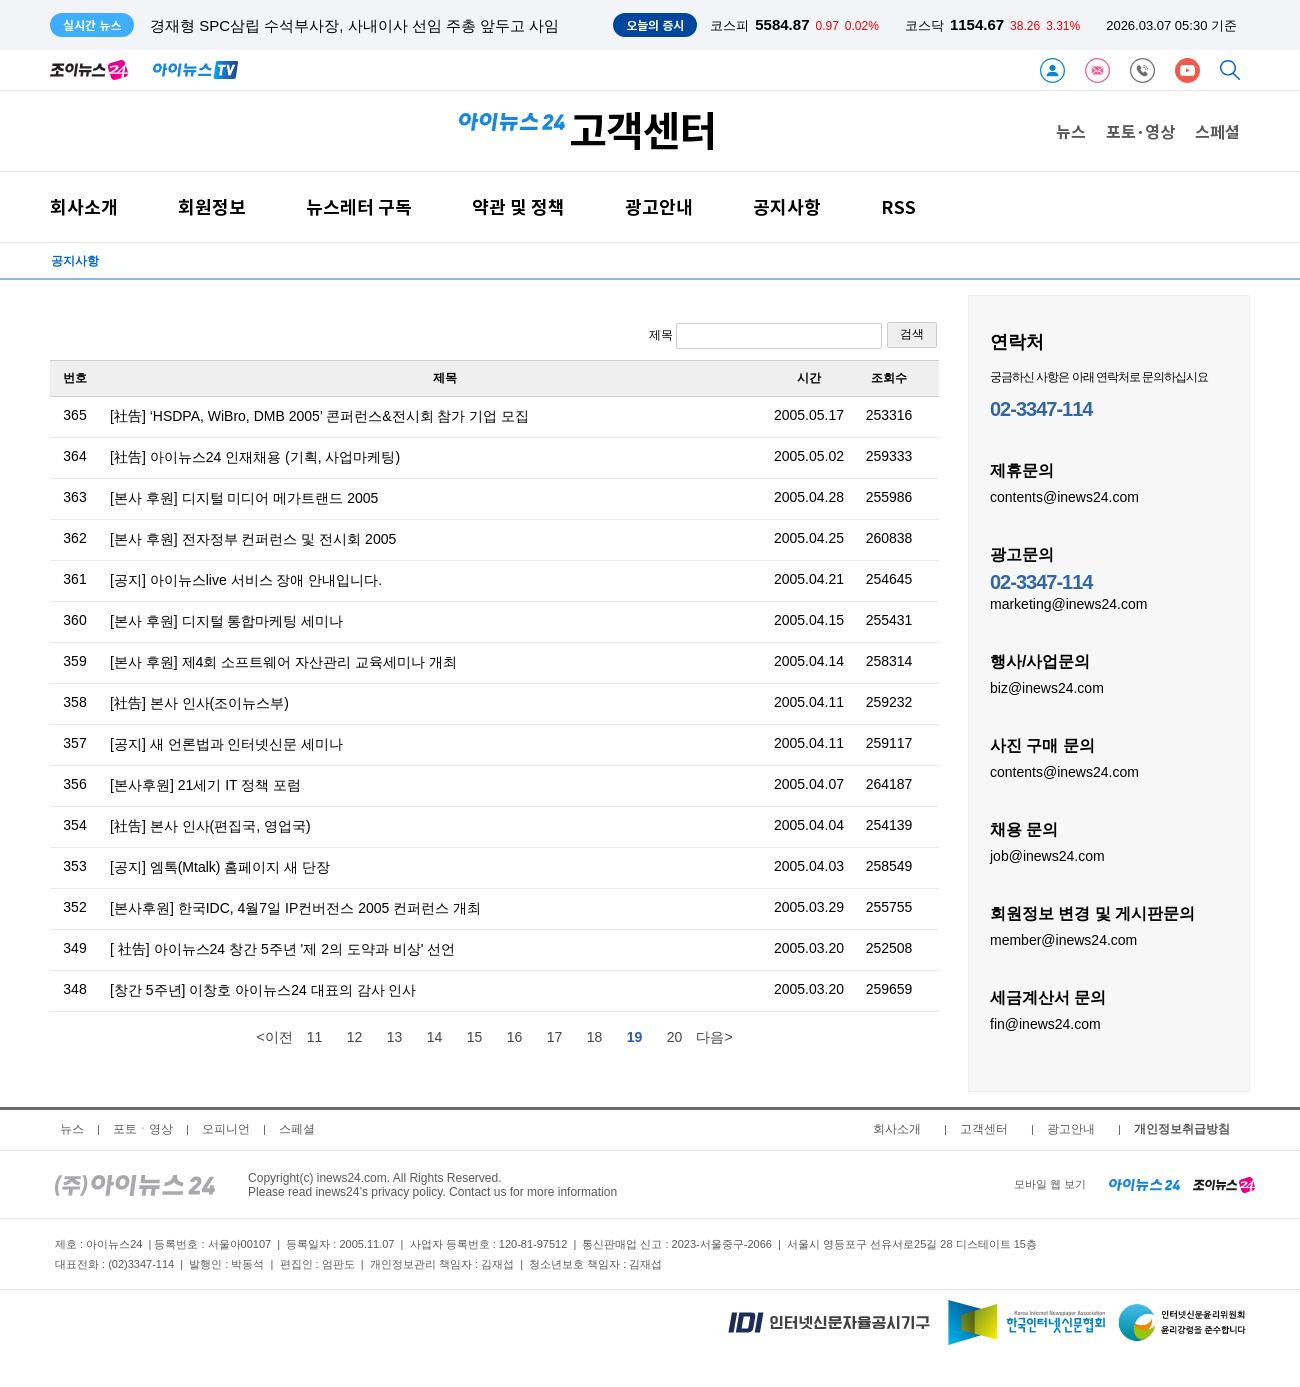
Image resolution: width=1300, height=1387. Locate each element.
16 (515, 1037)
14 (435, 1037)
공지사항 (787, 206)
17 (555, 1037)
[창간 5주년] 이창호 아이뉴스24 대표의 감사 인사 (263, 990)
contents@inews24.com (1064, 496)
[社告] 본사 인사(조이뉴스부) (199, 703)
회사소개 (84, 206)
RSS (898, 206)
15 (475, 1037)
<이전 (274, 1037)
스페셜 (1217, 131)
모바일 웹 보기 (1050, 1184)
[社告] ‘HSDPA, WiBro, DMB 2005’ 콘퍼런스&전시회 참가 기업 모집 (319, 416)
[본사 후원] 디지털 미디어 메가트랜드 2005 (244, 498)
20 (675, 1037)
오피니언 (226, 1129)
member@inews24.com (1063, 939)
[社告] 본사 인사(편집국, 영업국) (210, 826)
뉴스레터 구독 (359, 206)
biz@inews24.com (1047, 687)
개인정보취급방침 (1182, 1129)
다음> (714, 1037)
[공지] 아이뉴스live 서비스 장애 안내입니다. (246, 580)
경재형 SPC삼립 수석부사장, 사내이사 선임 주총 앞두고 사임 (354, 25)
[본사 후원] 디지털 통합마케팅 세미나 (226, 621)
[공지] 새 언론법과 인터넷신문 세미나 (226, 744)
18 (595, 1037)
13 (395, 1037)
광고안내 (659, 206)
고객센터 (984, 1129)
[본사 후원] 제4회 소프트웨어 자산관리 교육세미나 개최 (283, 662)
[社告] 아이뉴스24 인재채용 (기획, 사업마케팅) (255, 457)
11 (315, 1037)
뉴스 (1071, 131)
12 (355, 1037)
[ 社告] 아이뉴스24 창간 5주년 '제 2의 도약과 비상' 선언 (282, 949)
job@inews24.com (1047, 855)
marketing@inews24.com (1068, 603)
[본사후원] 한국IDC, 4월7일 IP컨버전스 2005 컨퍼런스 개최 (295, 908)
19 (635, 1037)
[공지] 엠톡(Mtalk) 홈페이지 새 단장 (220, 867)
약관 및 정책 (518, 206)
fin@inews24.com (1045, 1023)
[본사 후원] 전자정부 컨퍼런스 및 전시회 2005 (253, 539)
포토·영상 (1140, 131)
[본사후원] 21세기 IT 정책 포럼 (205, 785)
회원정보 (212, 206)
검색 (912, 334)
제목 (765, 336)
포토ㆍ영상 (143, 1129)
